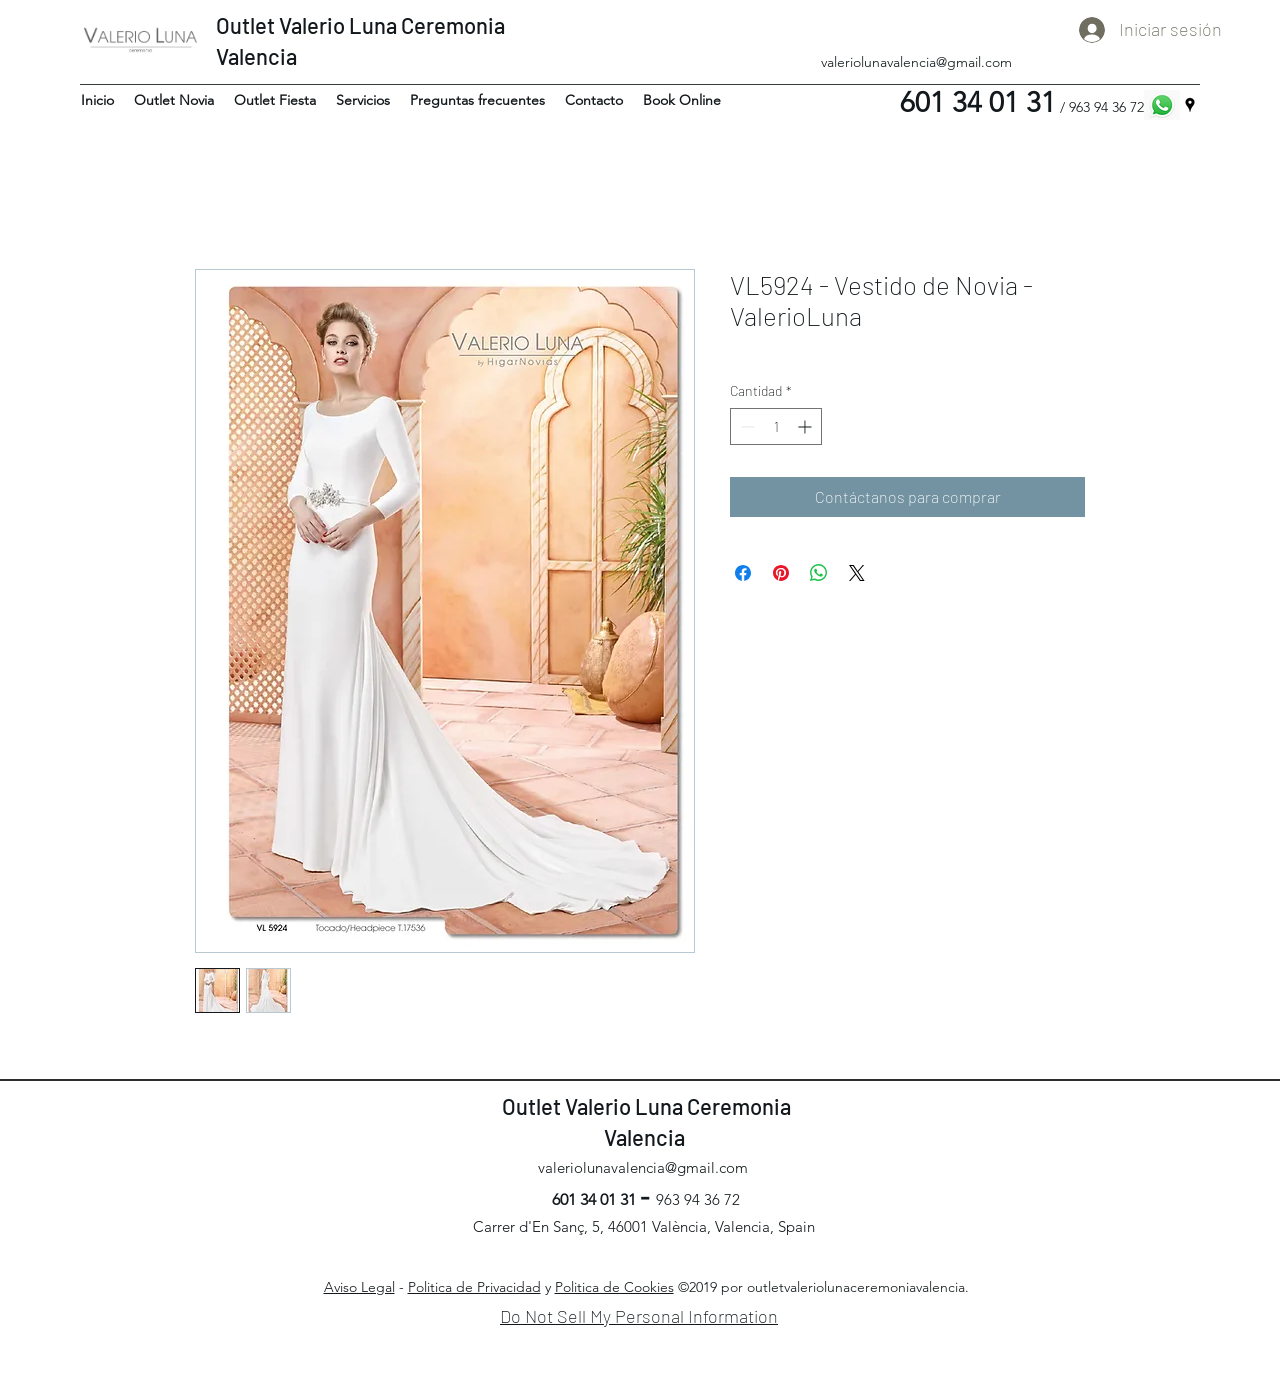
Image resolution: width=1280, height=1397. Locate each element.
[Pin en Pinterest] (781, 573)
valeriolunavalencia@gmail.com (916, 62)
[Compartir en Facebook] (743, 573)
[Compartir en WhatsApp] (819, 573)
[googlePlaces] (1190, 105)
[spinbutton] (776, 426)
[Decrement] (745, 426)
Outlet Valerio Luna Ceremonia (360, 25)
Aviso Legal (359, 1287)
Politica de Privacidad (474, 1287)
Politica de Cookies (614, 1287)
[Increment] (806, 426)
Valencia (258, 56)
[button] (174, 100)
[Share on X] (857, 573)
